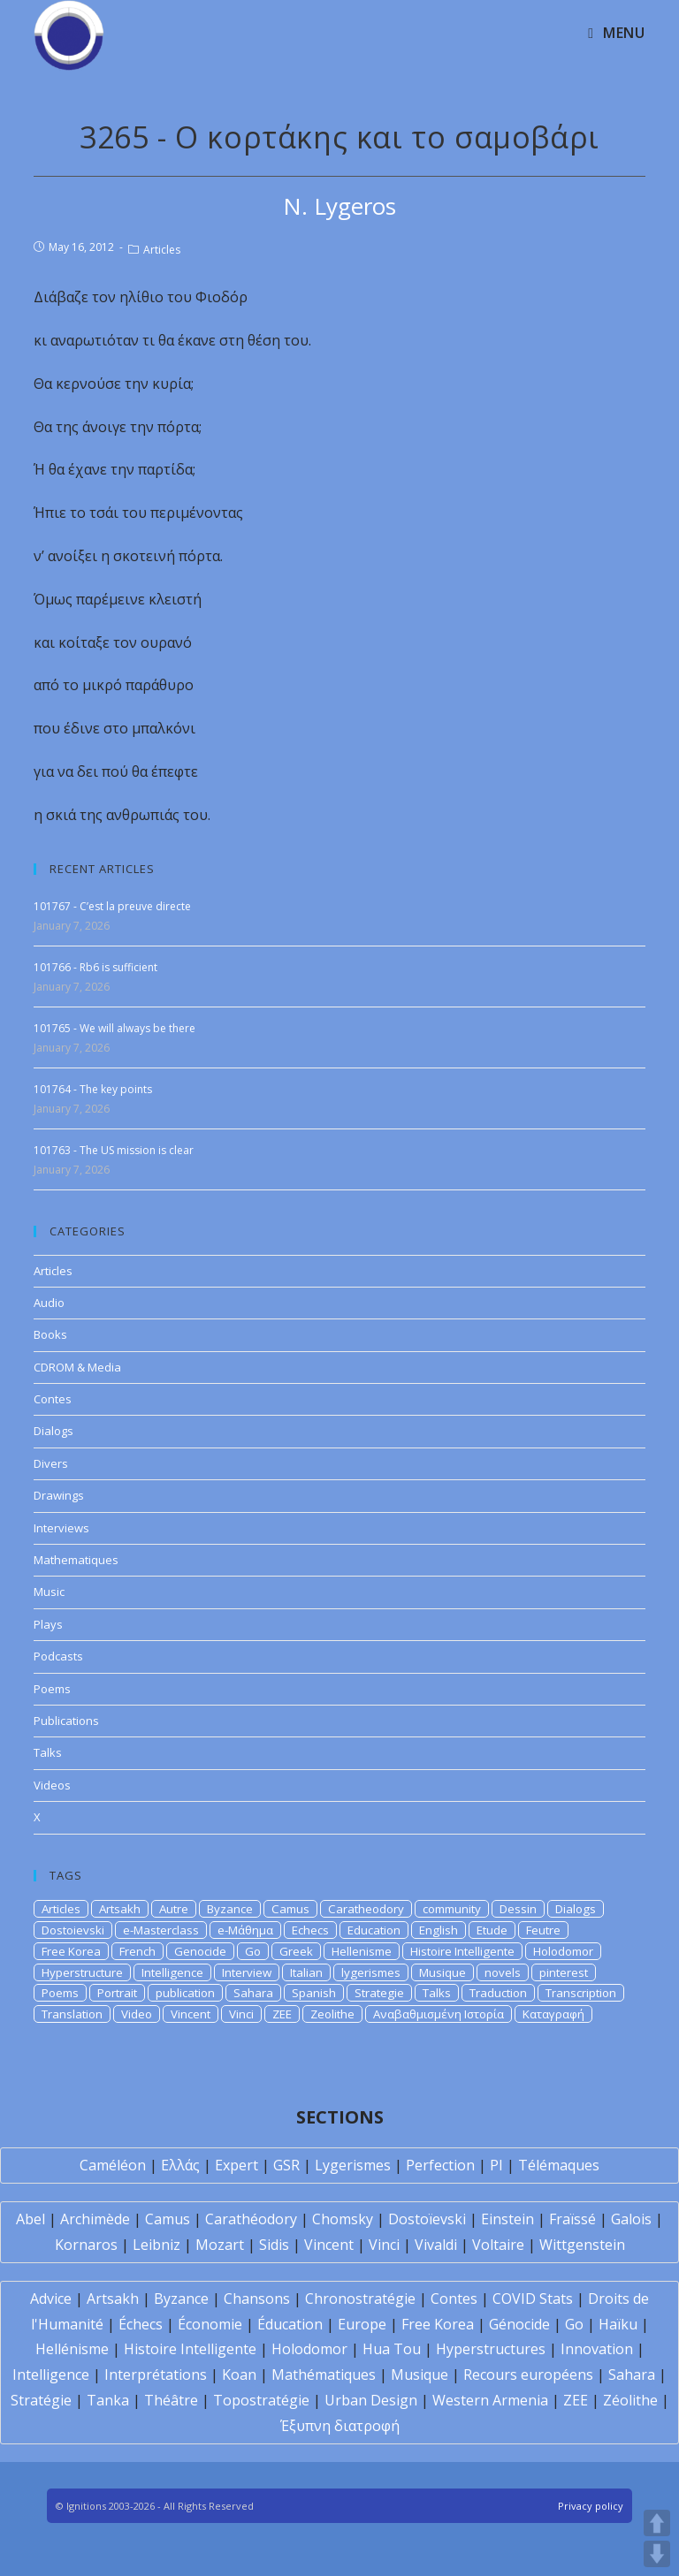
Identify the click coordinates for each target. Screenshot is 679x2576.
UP (657, 2523)
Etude (492, 1930)
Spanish (314, 1993)
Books (50, 1334)
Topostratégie (261, 2400)
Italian (306, 1972)
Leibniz (156, 2244)
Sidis (274, 2244)
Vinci (241, 2014)
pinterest (563, 1972)
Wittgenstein (582, 2244)
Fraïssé (572, 2219)
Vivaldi (436, 2244)
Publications (66, 1721)
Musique (442, 1972)
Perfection (440, 2165)
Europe (362, 2324)
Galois (631, 2219)
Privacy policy (590, 2505)
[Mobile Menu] (616, 32)
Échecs (140, 2324)
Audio (49, 1303)
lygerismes (371, 1972)
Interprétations (155, 2374)
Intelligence (172, 1972)
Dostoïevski (427, 2219)
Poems (52, 1689)
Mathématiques (323, 2374)
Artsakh (120, 1909)
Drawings (59, 1495)
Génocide (519, 2324)
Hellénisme (72, 2349)
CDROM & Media (77, 1367)
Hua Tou (391, 2349)
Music (49, 1592)
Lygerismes (353, 2165)
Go (253, 1951)
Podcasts (58, 1656)
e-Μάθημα (245, 1930)
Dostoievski (73, 1930)
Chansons (257, 2298)
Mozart (219, 2244)
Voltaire (498, 2244)
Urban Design (370, 2400)
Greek (296, 1951)
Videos (52, 1785)
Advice (51, 2298)
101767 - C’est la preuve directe (112, 906)
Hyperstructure (82, 1972)
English (438, 1930)
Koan (239, 2374)
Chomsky (342, 2219)
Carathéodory (251, 2219)
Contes (53, 1399)
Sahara (253, 1993)
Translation (72, 2014)
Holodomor (563, 1951)
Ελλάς (180, 2165)
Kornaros (86, 2244)
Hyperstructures (490, 2349)
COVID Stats (532, 2298)
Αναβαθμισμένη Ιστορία (438, 2014)
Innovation (597, 2349)
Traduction (498, 1993)
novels (502, 1972)
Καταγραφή (553, 2014)
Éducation (290, 2324)
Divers (51, 1463)
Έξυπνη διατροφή (340, 2425)
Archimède (95, 2219)
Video (136, 2014)
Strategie (379, 1993)
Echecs (310, 1930)
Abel (30, 2219)
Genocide (200, 1951)
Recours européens (528, 2374)
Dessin (518, 1909)
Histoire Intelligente (462, 1951)
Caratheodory (366, 1909)
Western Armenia (490, 2400)
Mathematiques (76, 1560)
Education (374, 1930)
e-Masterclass (161, 1930)
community (452, 1909)
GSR (286, 2165)
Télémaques (558, 2165)
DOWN (657, 2554)
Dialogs (53, 1431)
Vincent (190, 2014)
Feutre (543, 1930)
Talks (48, 1752)
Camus (290, 1909)
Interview (246, 1972)
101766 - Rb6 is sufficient (95, 967)
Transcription (580, 1993)
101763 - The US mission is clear (114, 1150)
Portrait (117, 1993)
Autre (173, 1909)
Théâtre (171, 2400)
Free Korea (71, 1951)
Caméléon (113, 2165)
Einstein (507, 2219)
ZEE (282, 2014)
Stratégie (41, 2400)
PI (496, 2165)
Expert (236, 2165)
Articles (161, 249)
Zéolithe (630, 2400)
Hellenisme (362, 1951)
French (137, 1951)
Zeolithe (332, 2014)
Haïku (618, 2324)
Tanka (108, 2400)
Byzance (230, 1909)
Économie (210, 2324)
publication (185, 1993)
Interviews (61, 1528)
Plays (48, 1624)
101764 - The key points (93, 1089)
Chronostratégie (360, 2298)
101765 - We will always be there (114, 1028)
